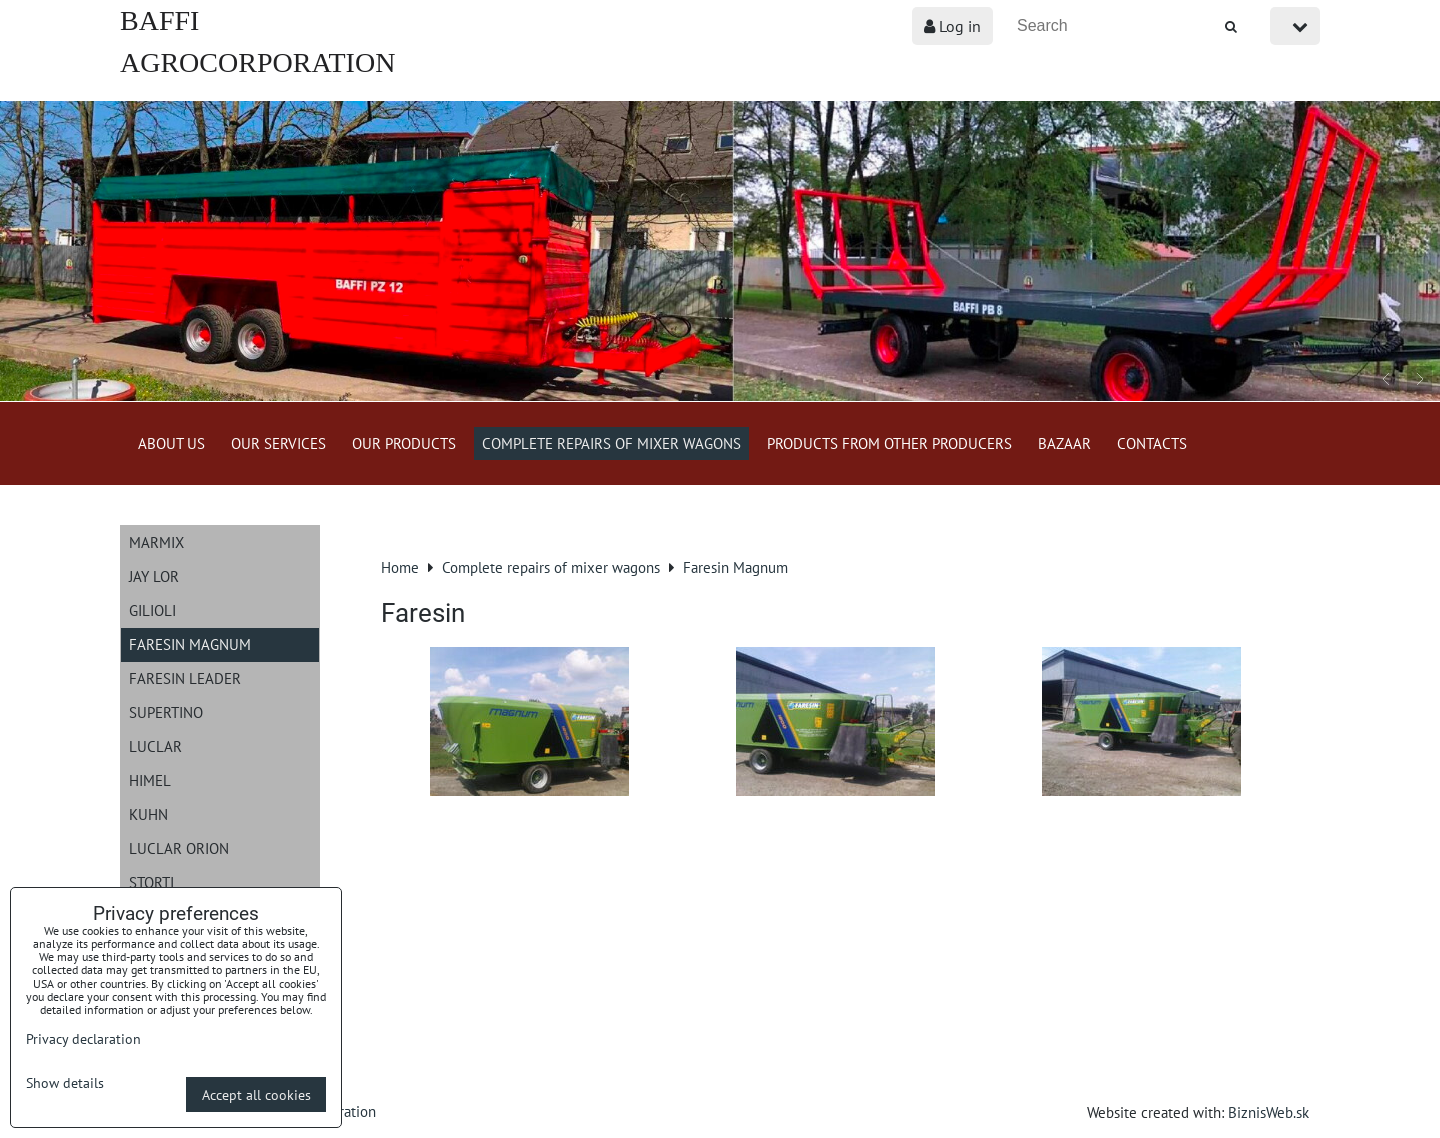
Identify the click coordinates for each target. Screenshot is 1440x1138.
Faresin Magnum (190, 644)
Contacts (1152, 443)
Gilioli (152, 610)
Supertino (166, 712)
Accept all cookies (256, 1094)
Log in (952, 26)
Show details (65, 1083)
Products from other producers (889, 443)
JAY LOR (154, 576)
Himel (150, 780)
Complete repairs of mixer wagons (611, 443)
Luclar (155, 746)
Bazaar (1064, 443)
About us (171, 443)
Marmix (156, 542)
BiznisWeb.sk (1268, 1112)
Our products (404, 443)
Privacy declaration (83, 1038)
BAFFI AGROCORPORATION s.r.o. (257, 62)
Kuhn (148, 814)
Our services (278, 443)
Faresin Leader (185, 678)
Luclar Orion (179, 848)
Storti (151, 882)
